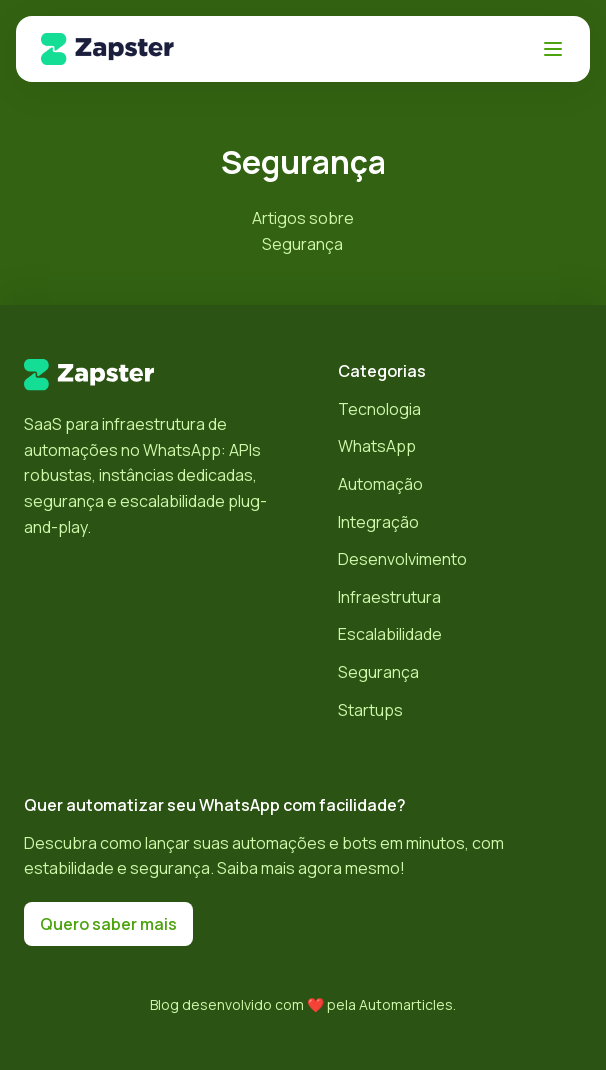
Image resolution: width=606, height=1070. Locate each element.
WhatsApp (377, 446)
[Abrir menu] (553, 49)
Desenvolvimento (402, 559)
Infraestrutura (389, 597)
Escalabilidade (390, 634)
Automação (380, 484)
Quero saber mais (108, 924)
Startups (370, 710)
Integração (378, 522)
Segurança (378, 672)
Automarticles (406, 1004)
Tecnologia (379, 409)
